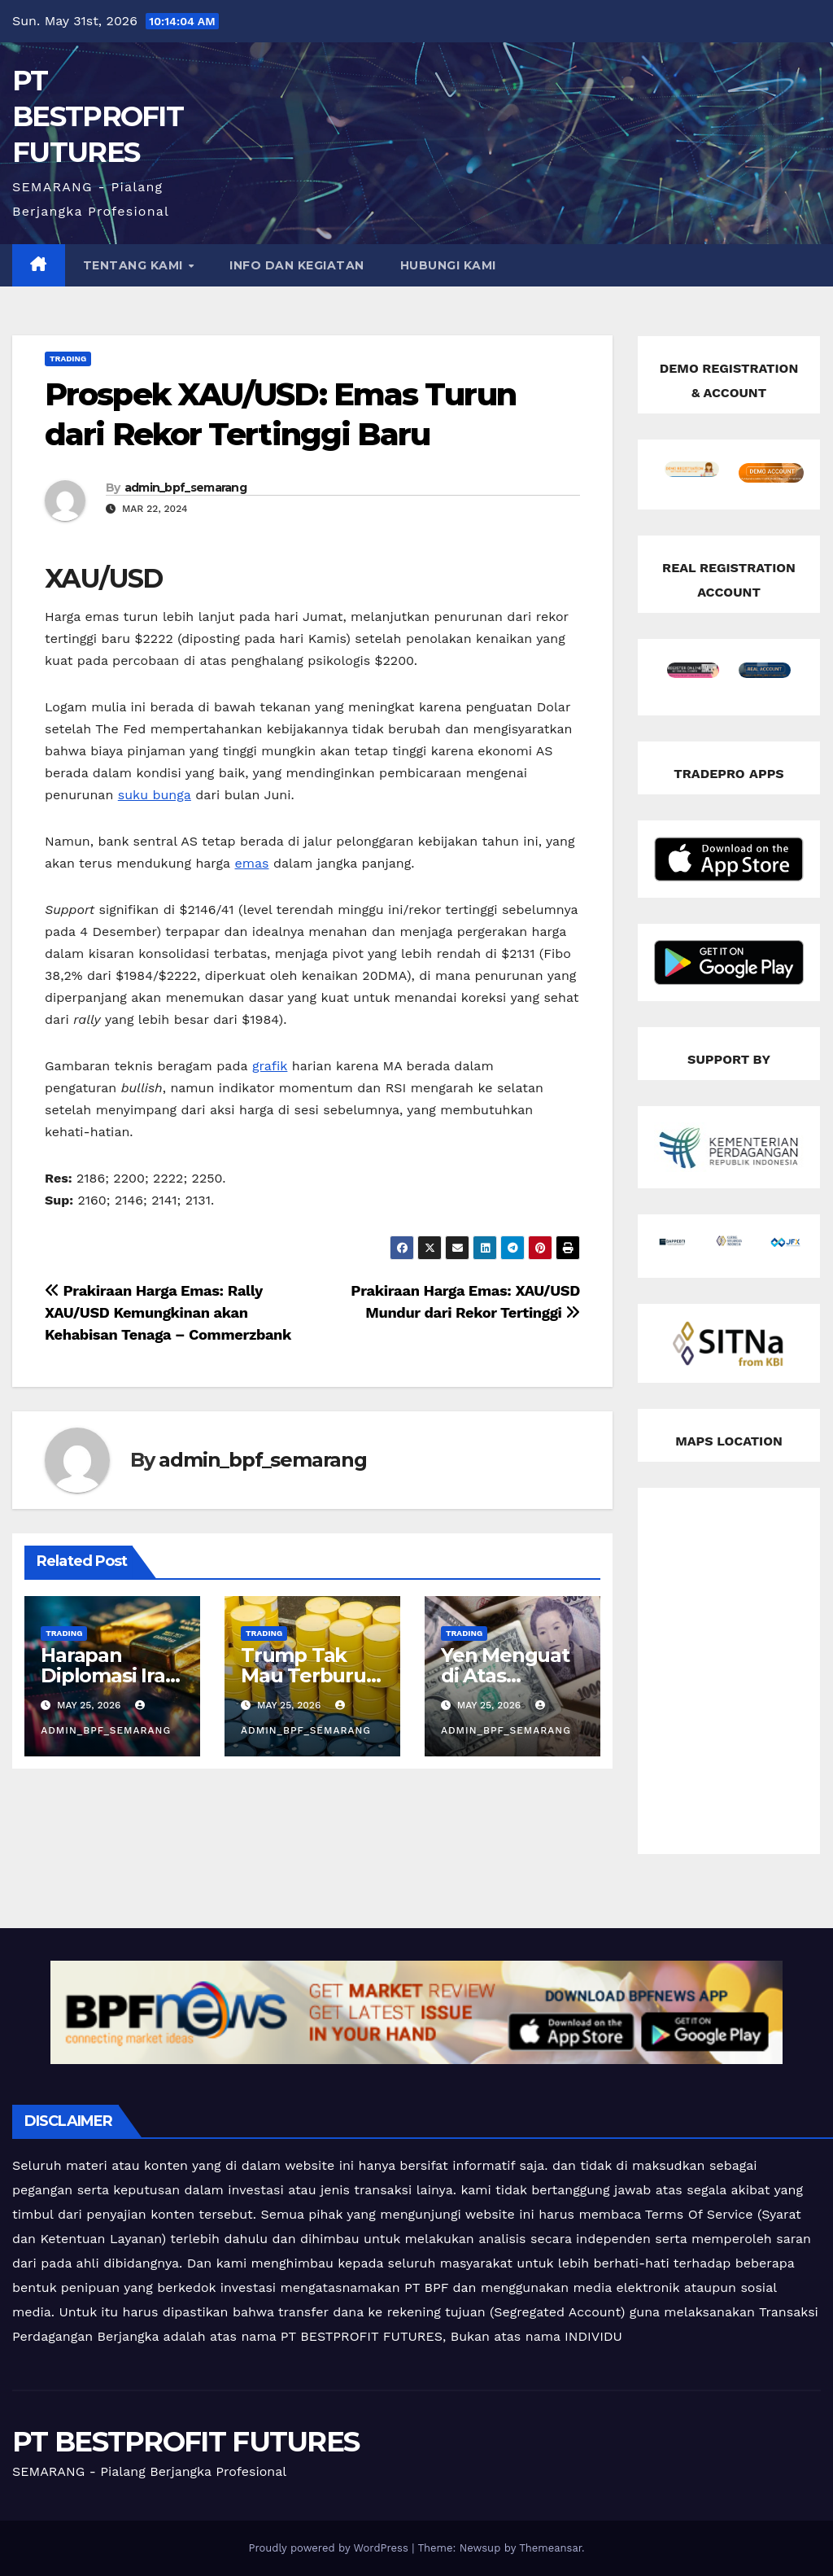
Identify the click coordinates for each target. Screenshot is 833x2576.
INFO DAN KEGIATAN (296, 265)
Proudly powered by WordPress (330, 2548)
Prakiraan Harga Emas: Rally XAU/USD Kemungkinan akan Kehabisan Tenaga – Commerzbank (168, 1312)
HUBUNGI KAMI (448, 265)
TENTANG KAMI (135, 265)
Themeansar (550, 2548)
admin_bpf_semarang (185, 487)
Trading (68, 358)
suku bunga (154, 795)
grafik (269, 1066)
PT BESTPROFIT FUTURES (97, 116)
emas (252, 863)
